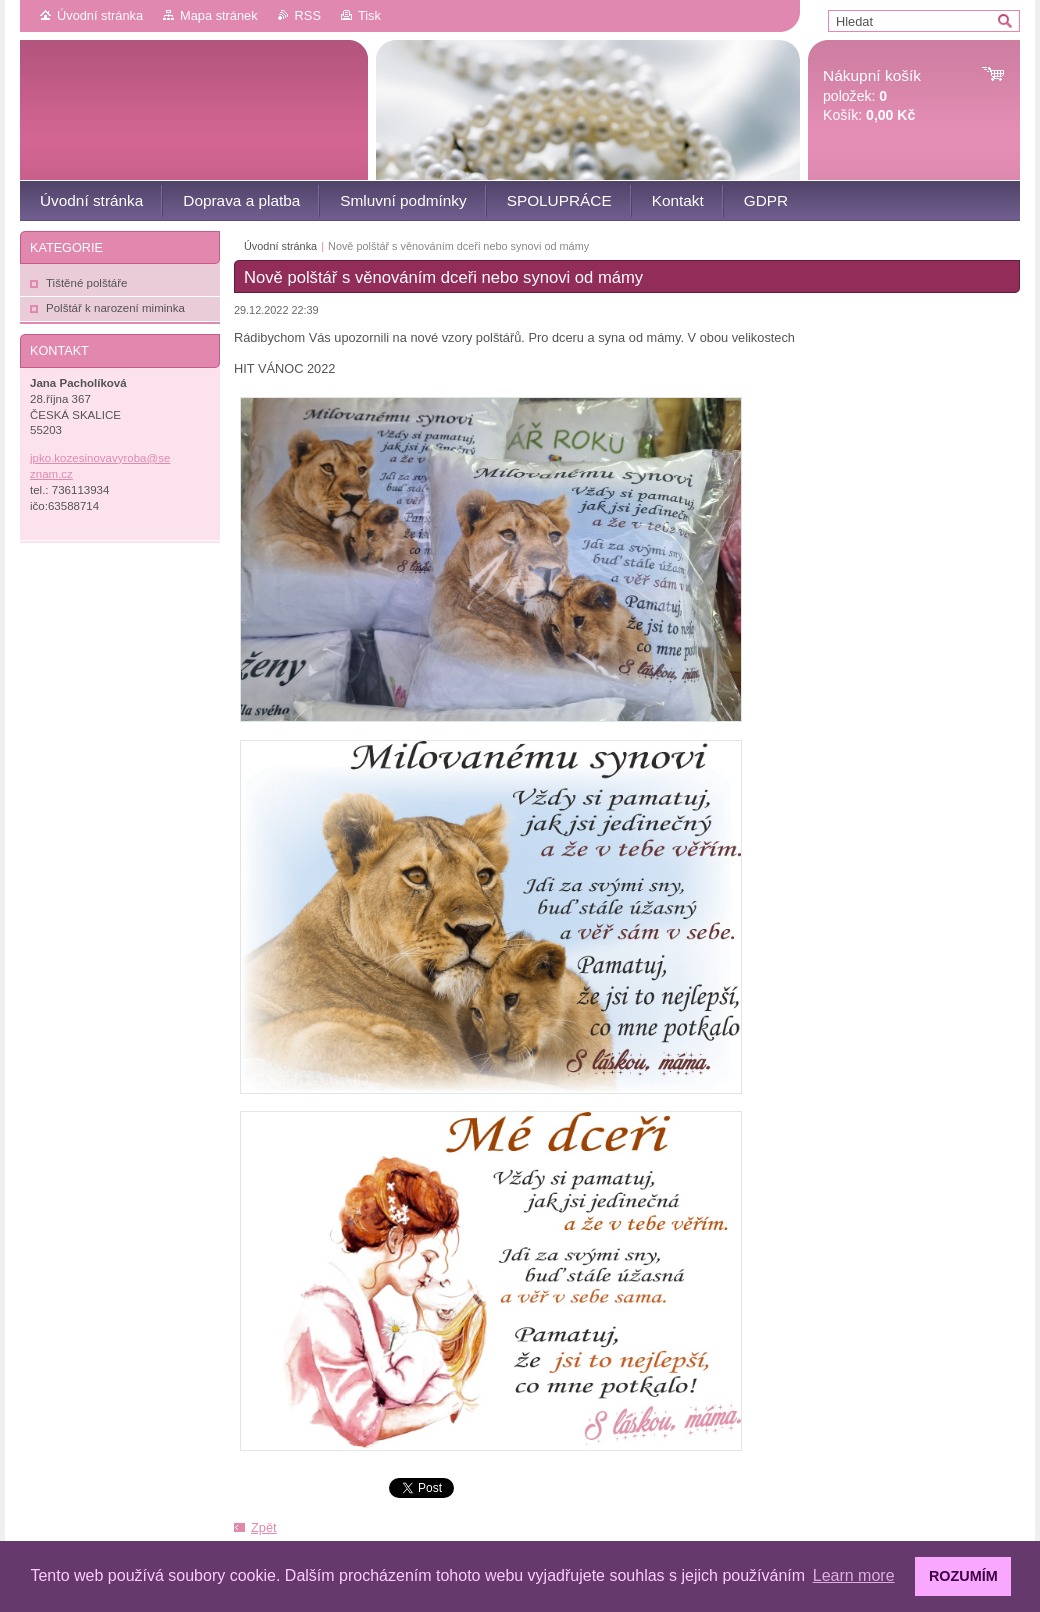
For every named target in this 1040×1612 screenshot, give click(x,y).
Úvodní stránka (100, 15)
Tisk (369, 15)
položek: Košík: (872, 95)
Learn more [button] (854, 1575)
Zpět (264, 1527)
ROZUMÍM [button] (963, 1576)
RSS (308, 15)
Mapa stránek (219, 15)
